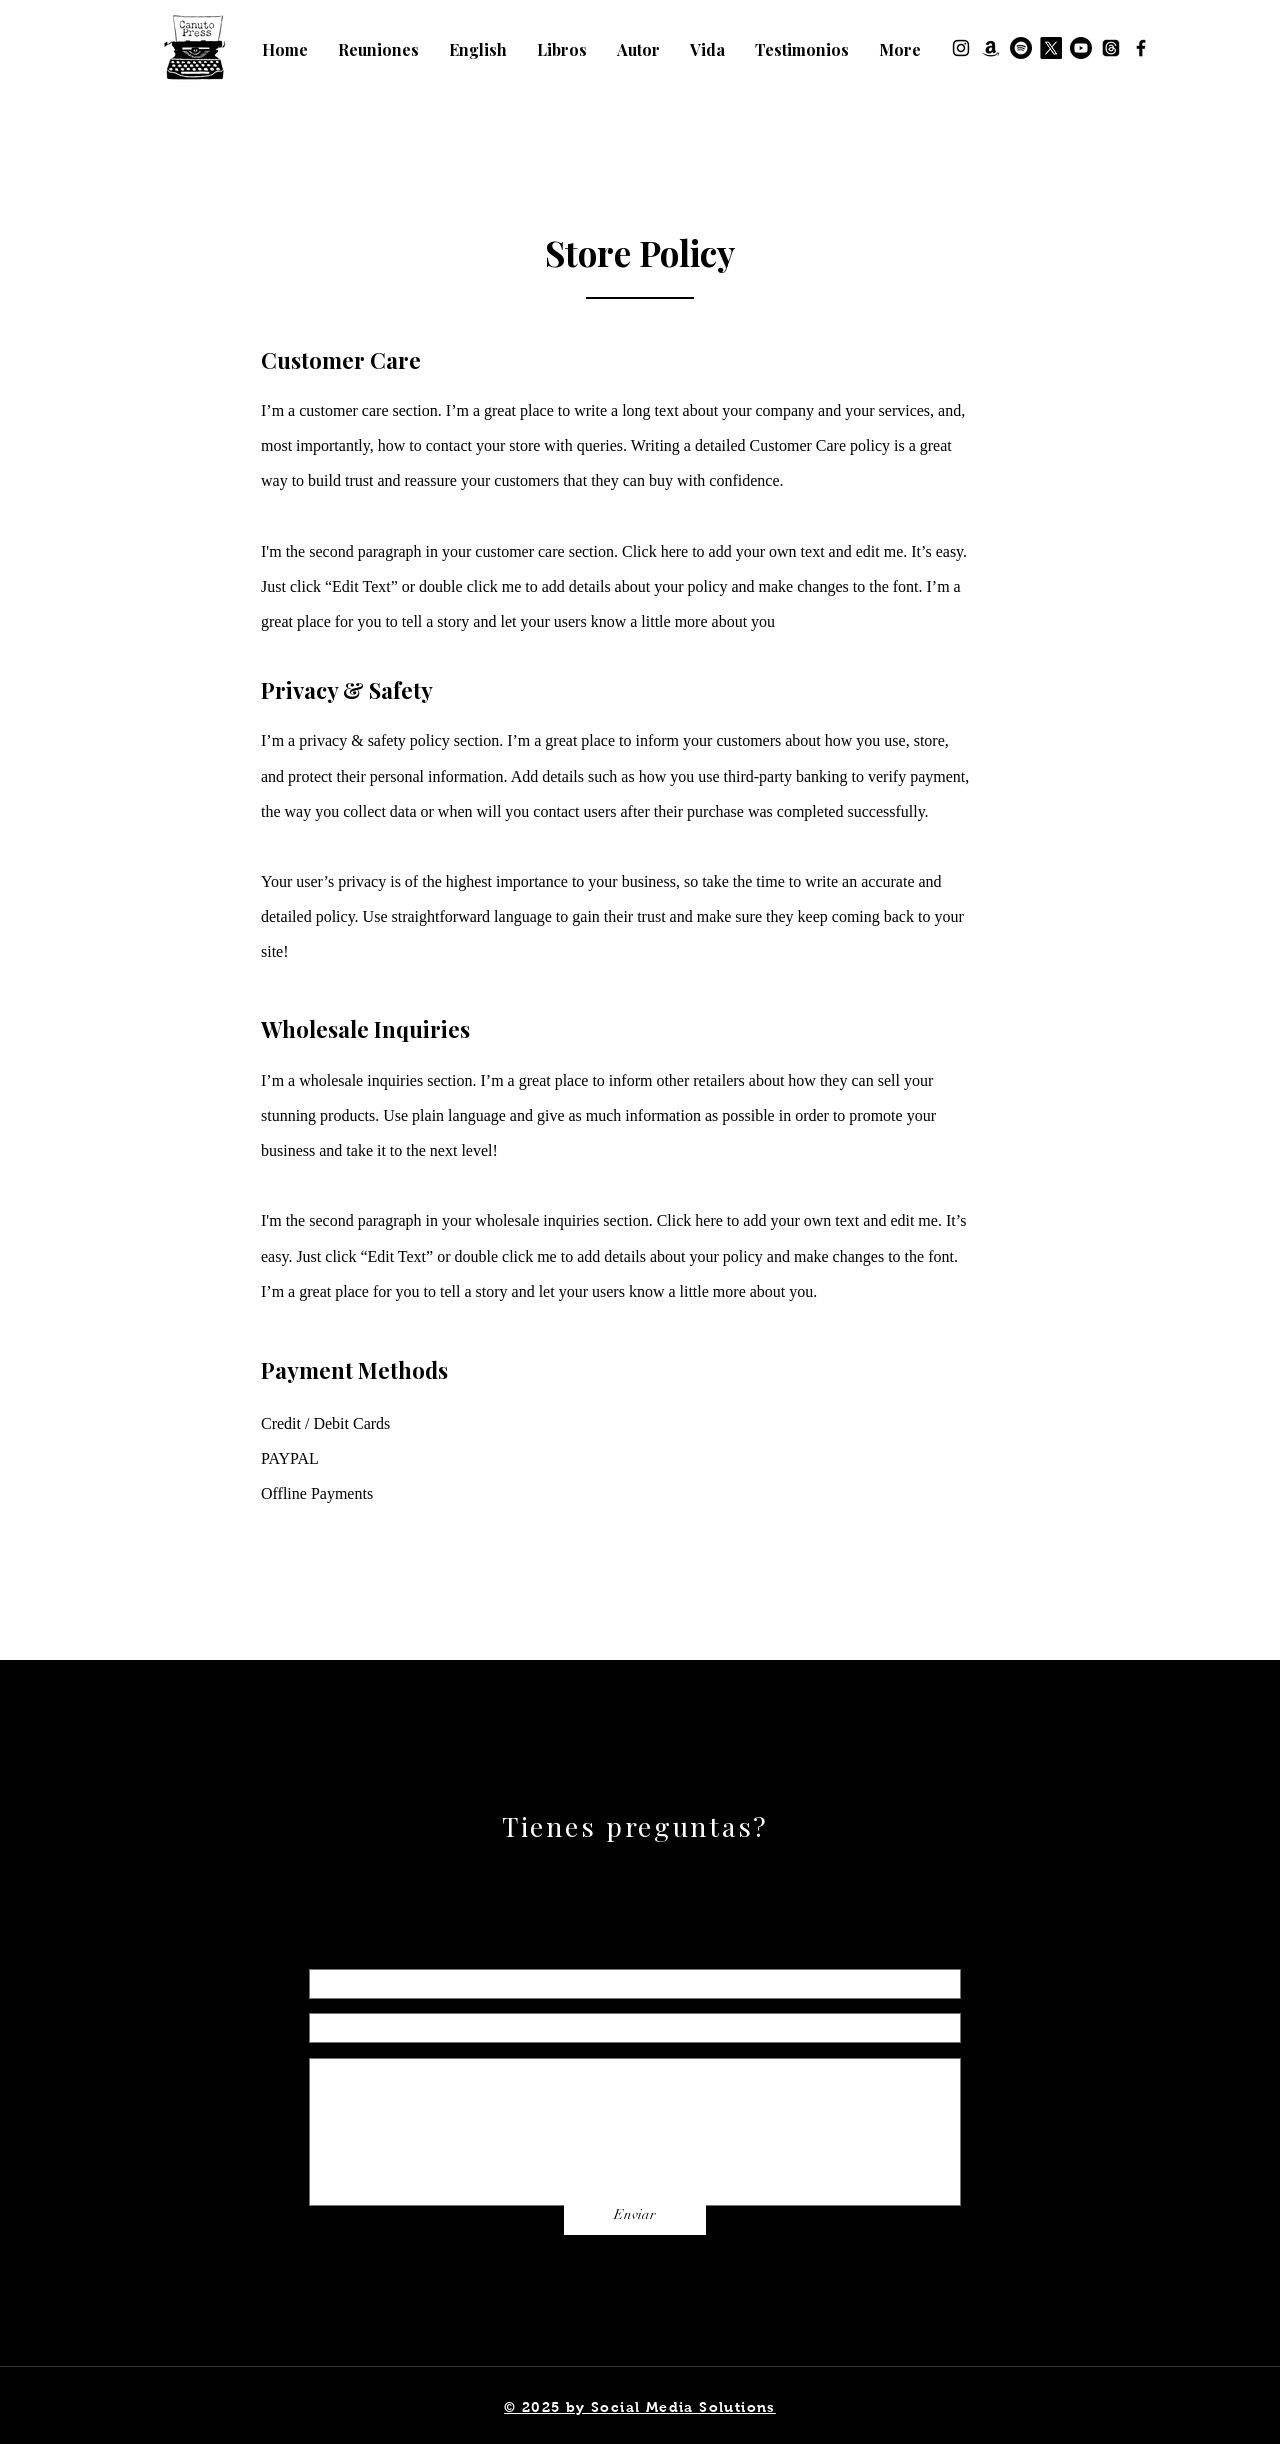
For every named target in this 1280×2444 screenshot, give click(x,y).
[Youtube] (1081, 48)
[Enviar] (635, 2215)
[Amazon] (991, 48)
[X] (1051, 48)
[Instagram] (961, 48)
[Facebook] (1141, 48)
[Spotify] (1021, 48)
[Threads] (1111, 48)
